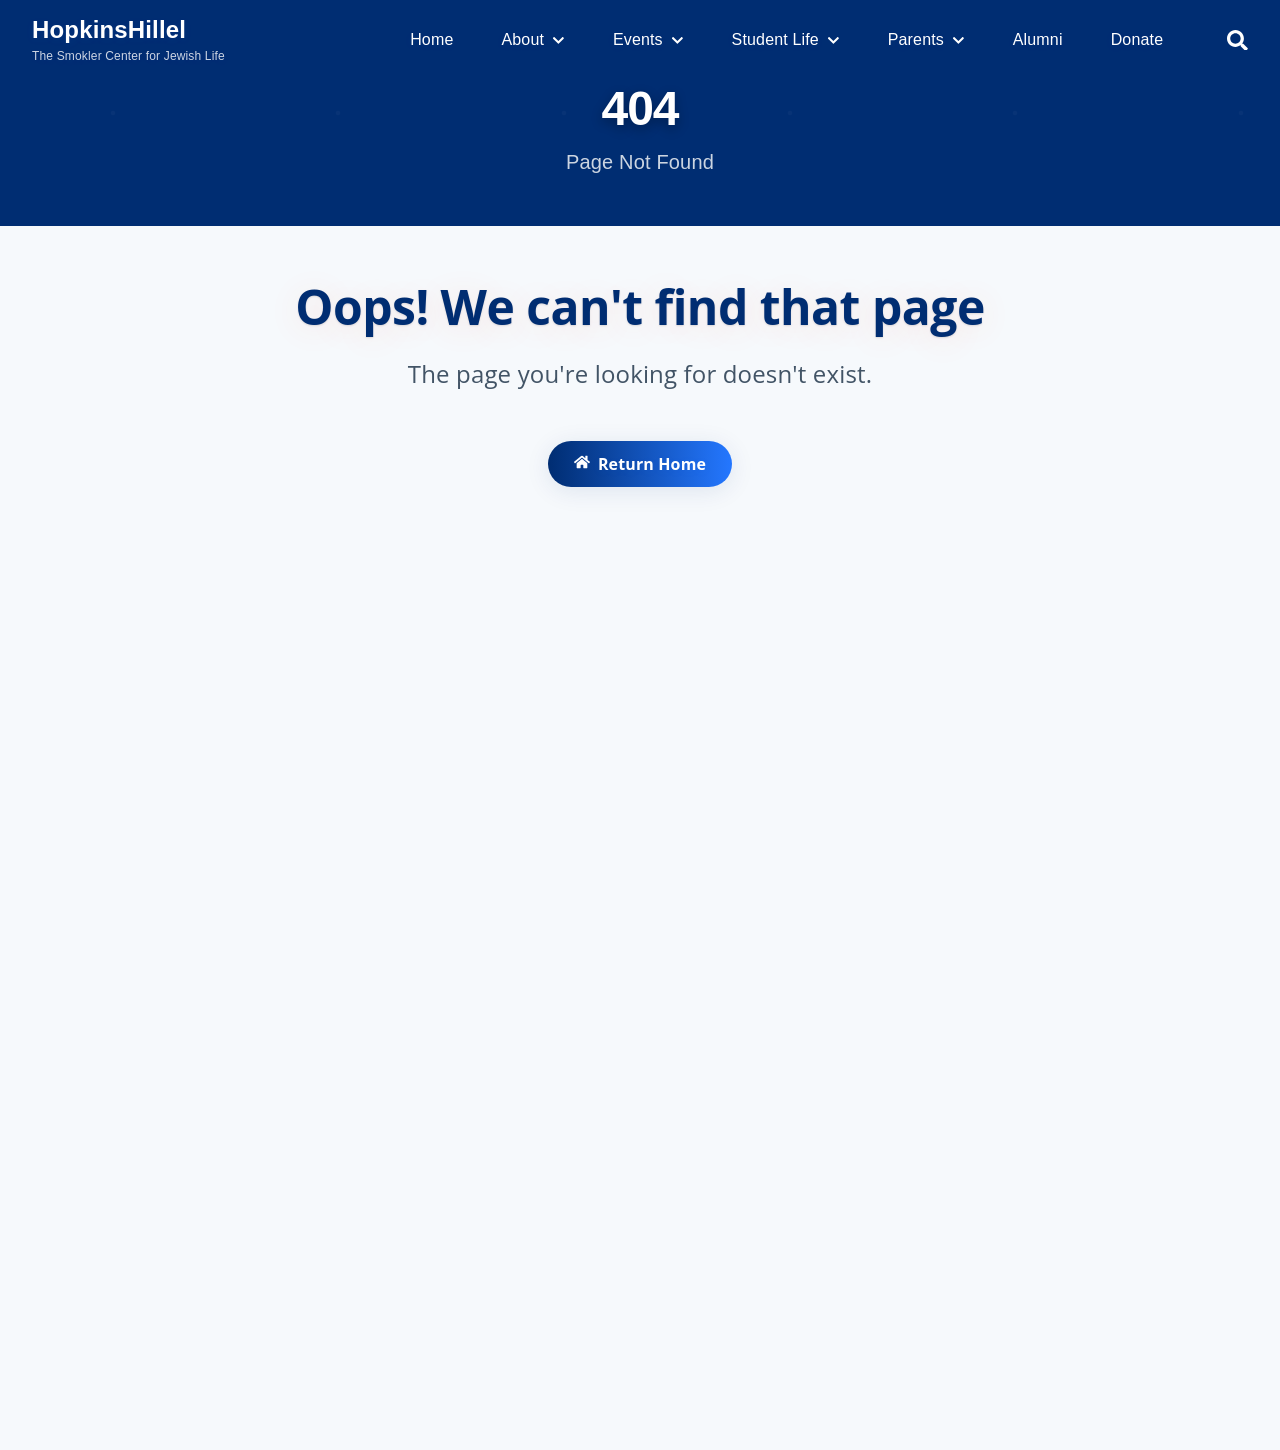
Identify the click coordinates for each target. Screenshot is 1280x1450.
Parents (926, 39)
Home (431, 39)
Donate (1137, 39)
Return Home (639, 470)
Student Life (786, 39)
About (532, 39)
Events (648, 39)
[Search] (1237, 40)
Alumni (1038, 39)
